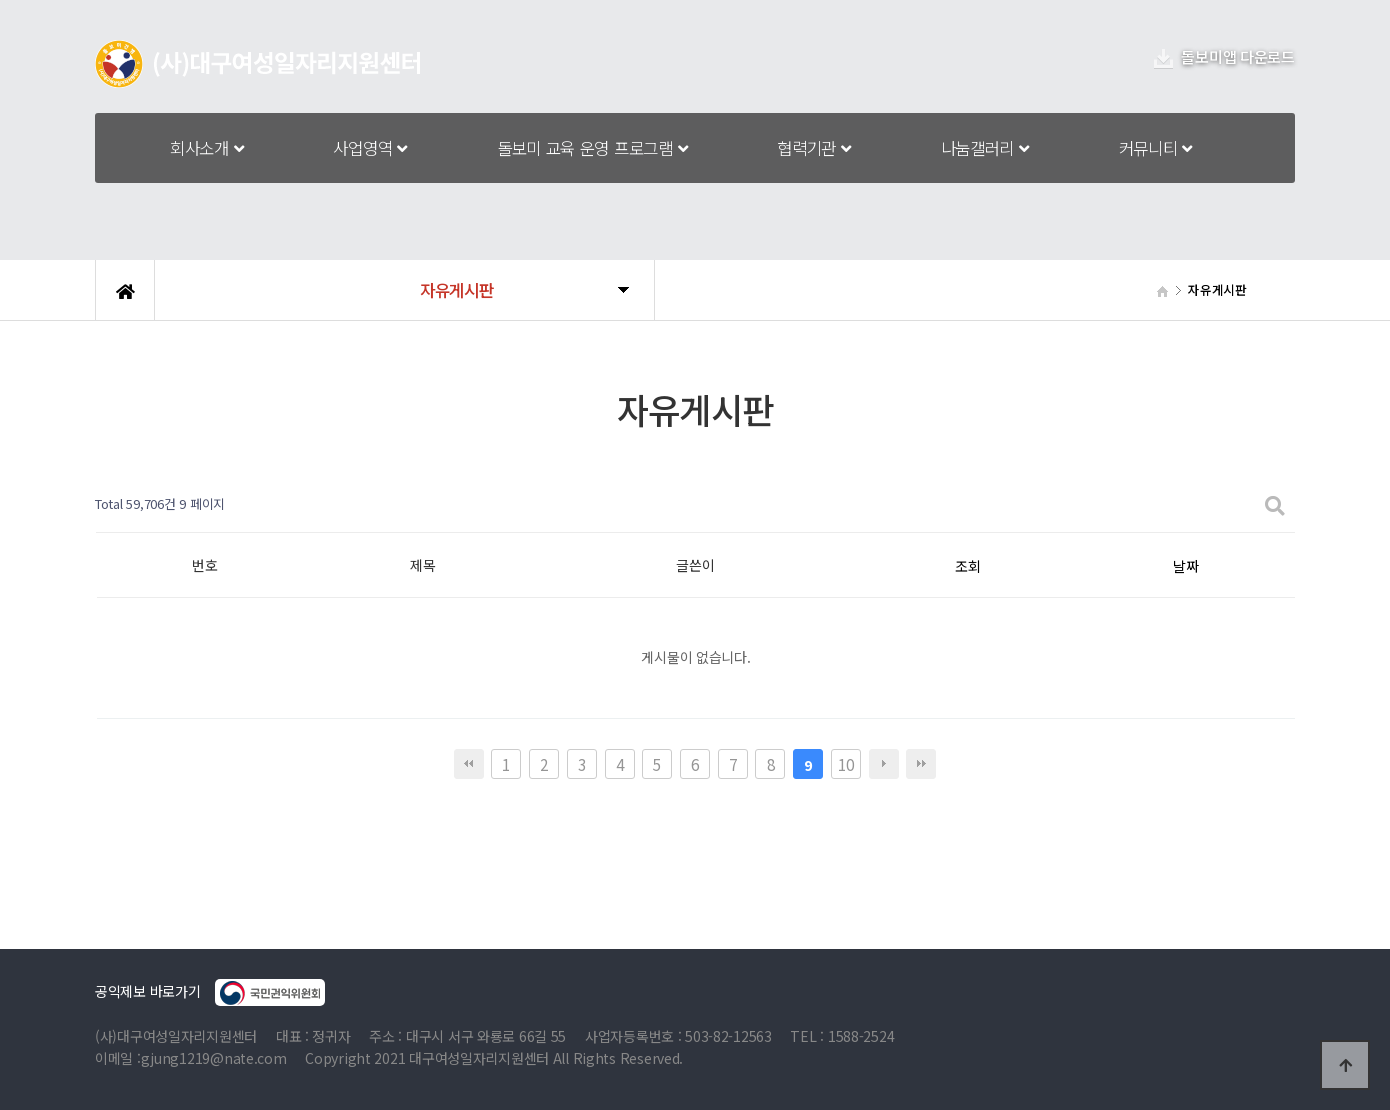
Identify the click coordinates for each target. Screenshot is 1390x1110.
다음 (884, 764)
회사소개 (206, 148)
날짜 (1185, 566)
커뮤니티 (1155, 148)
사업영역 (369, 148)
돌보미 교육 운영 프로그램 (592, 148)
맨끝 (921, 764)
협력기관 (813, 148)
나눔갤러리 (985, 148)
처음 (469, 764)
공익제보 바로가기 (210, 992)
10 (845, 764)
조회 (967, 566)
